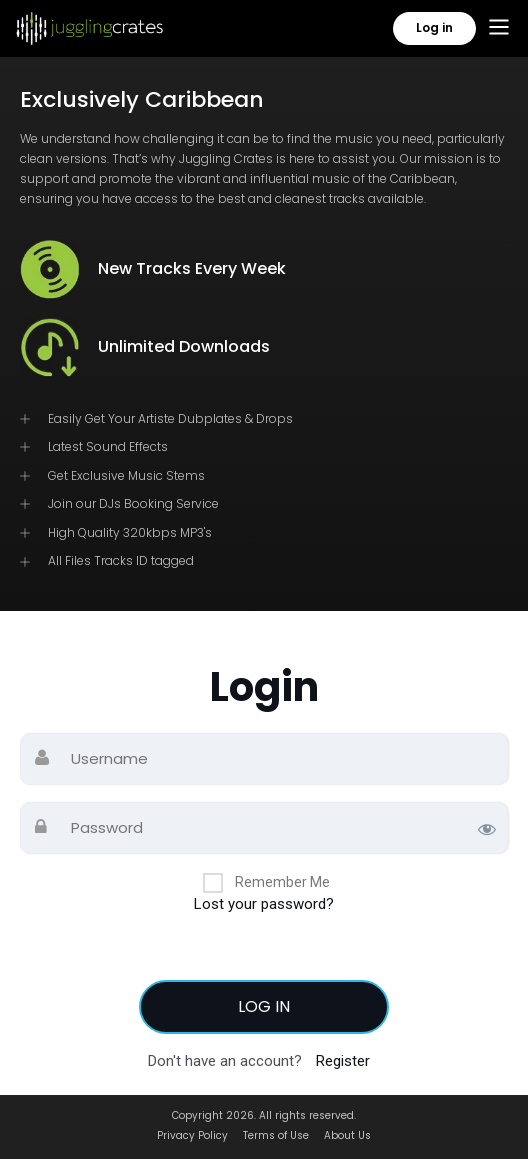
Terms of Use (276, 1135)
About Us (347, 1135)
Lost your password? (264, 904)
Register (343, 1061)
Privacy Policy (192, 1135)
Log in (434, 27)
